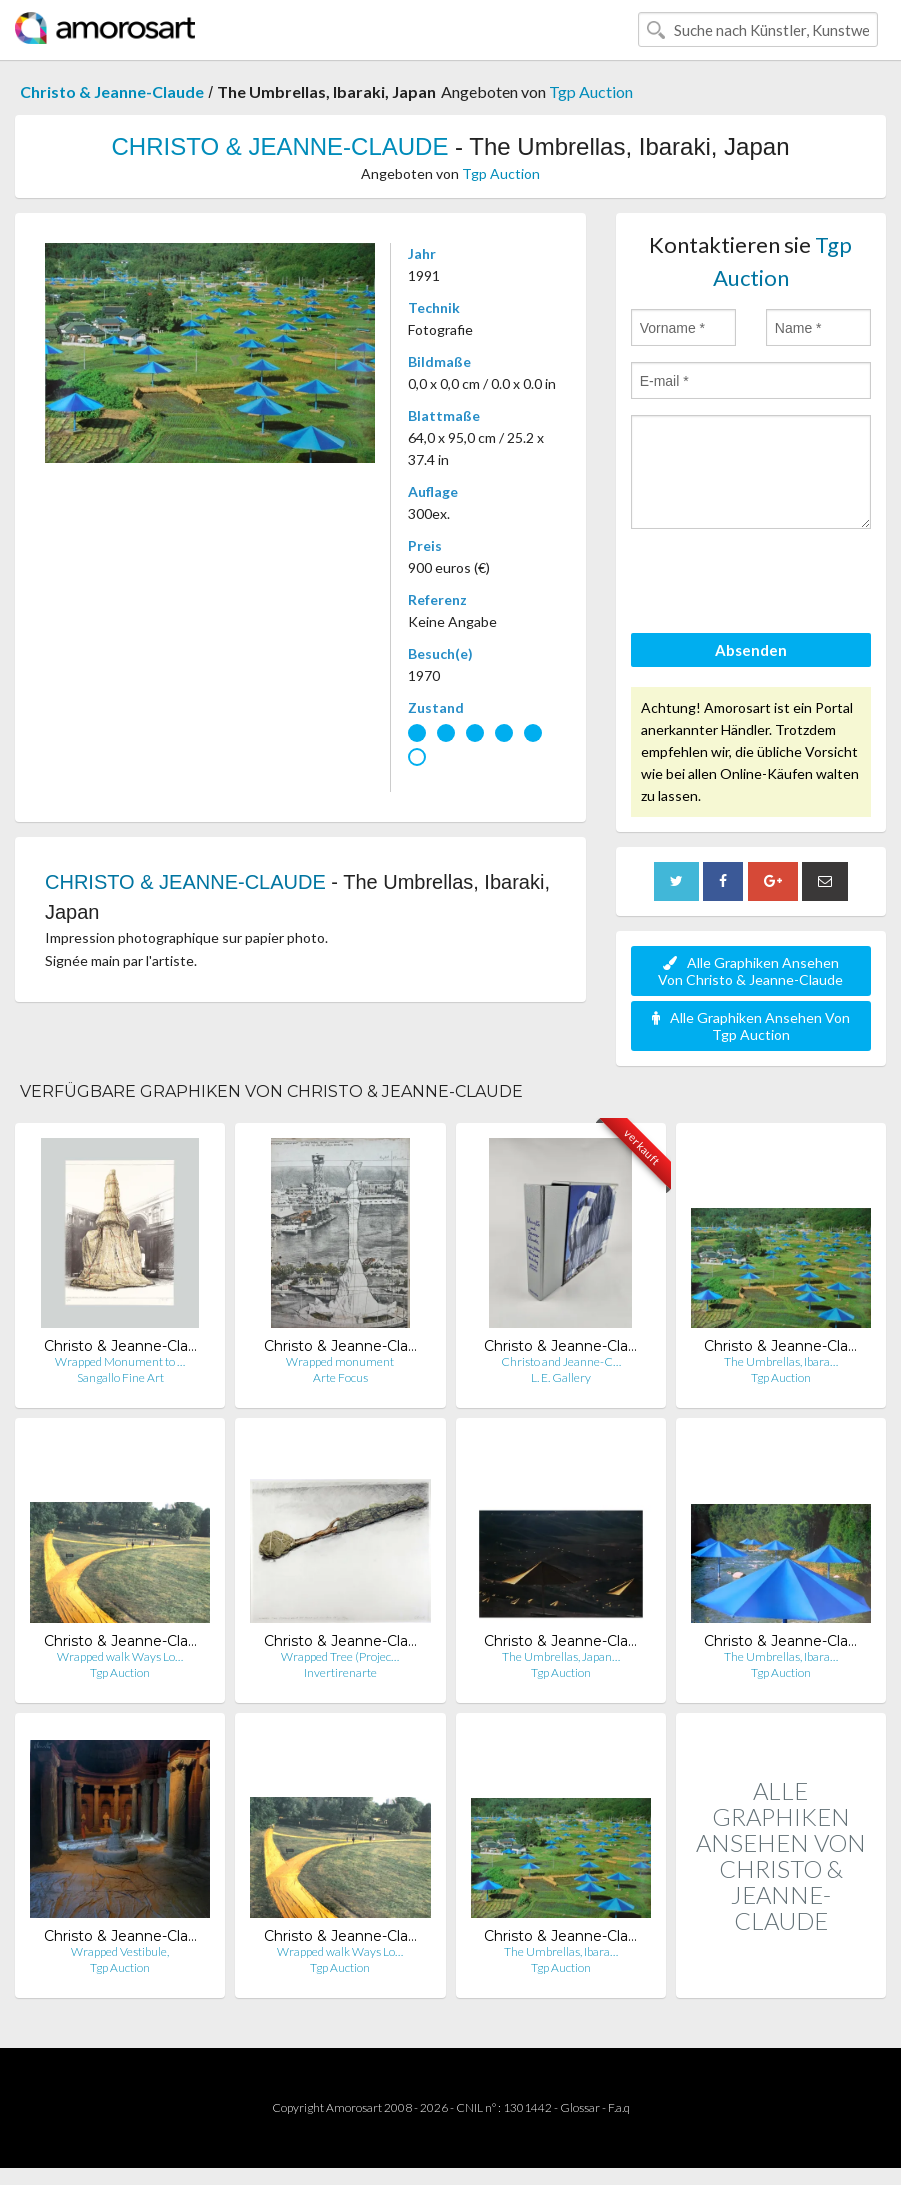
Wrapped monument (340, 1361)
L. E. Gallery (561, 1377)
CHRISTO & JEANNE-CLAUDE (280, 146)
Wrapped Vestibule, (120, 1951)
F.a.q (619, 2107)
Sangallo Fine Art (120, 1377)
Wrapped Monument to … (120, 1361)
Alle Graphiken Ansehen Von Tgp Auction (751, 1026)
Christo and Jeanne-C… (561, 1361)
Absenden (751, 650)
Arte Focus (340, 1377)
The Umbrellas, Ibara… (781, 1361)
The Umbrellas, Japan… (561, 1656)
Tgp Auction (591, 91)
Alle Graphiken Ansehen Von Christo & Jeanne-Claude (750, 971)
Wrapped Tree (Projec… (340, 1656)
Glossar (580, 2107)
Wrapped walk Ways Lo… (120, 1656)
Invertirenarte (340, 1672)
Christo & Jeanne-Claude (112, 91)
